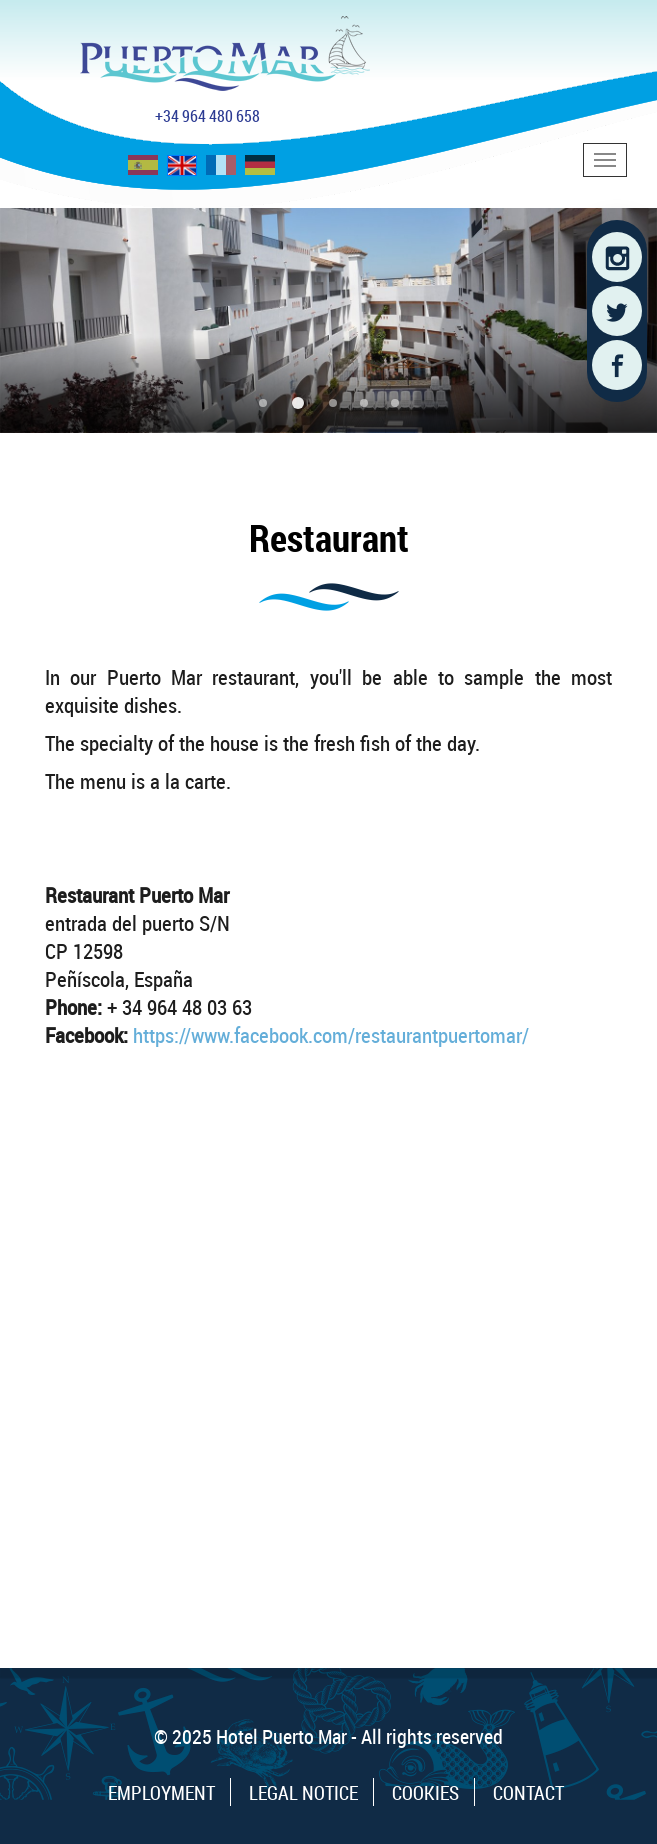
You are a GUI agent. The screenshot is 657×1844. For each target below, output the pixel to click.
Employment (161, 1793)
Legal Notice (303, 1793)
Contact (528, 1793)
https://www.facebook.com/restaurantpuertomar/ (331, 1035)
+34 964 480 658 (207, 116)
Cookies (425, 1793)
